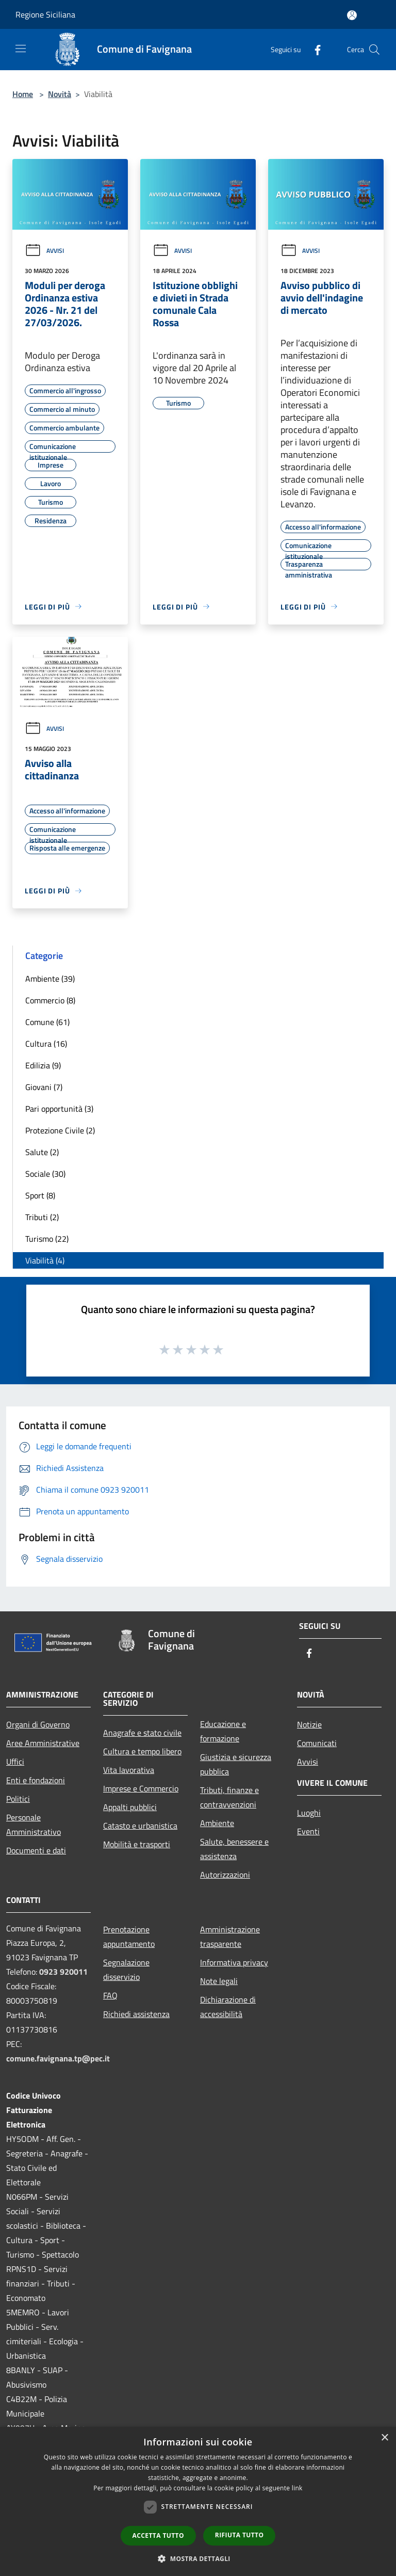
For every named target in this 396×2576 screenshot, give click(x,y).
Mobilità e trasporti (136, 1844)
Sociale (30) (45, 1173)
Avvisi (44, 250)
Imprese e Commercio (140, 1788)
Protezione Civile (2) (60, 1130)
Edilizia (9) (43, 1065)
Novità (59, 94)
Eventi (308, 1831)
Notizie (309, 1724)
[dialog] (198, 2501)
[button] (198, 2558)
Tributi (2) (42, 1217)
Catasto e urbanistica (140, 1825)
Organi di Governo (38, 1724)
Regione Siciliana (45, 14)
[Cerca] (374, 49)
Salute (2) (42, 1152)
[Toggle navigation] (20, 48)
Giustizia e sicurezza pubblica (235, 1764)
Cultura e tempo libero (142, 1751)
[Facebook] (313, 49)
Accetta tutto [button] (158, 2535)
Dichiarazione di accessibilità (228, 2006)
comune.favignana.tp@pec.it (58, 2058)
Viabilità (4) (44, 1260)
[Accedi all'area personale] (352, 15)
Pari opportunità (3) (59, 1108)
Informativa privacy (234, 1962)
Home (22, 94)
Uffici (15, 1761)
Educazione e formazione (223, 1731)
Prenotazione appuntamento (129, 1936)
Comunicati (317, 1743)
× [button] (384, 2438)
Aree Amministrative (42, 1743)
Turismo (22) (47, 1239)
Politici (18, 1799)
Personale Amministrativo (33, 1824)
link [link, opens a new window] (297, 2488)
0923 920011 (63, 1971)
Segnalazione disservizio (126, 1969)
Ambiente (217, 1823)
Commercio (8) (50, 1000)
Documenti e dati (36, 1850)
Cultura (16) (46, 1043)
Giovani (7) (43, 1087)
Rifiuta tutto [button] (239, 2535)
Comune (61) (47, 1022)
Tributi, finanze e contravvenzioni (229, 1797)
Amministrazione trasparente (230, 1936)
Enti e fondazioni (35, 1780)
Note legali (219, 1981)
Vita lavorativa (128, 1770)
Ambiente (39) (50, 978)
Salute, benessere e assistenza (234, 1848)
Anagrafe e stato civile (142, 1732)
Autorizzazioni (225, 1874)
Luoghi (309, 1812)
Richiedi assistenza (136, 2014)
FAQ (110, 1995)
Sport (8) (40, 1195)
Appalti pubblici (130, 1807)
